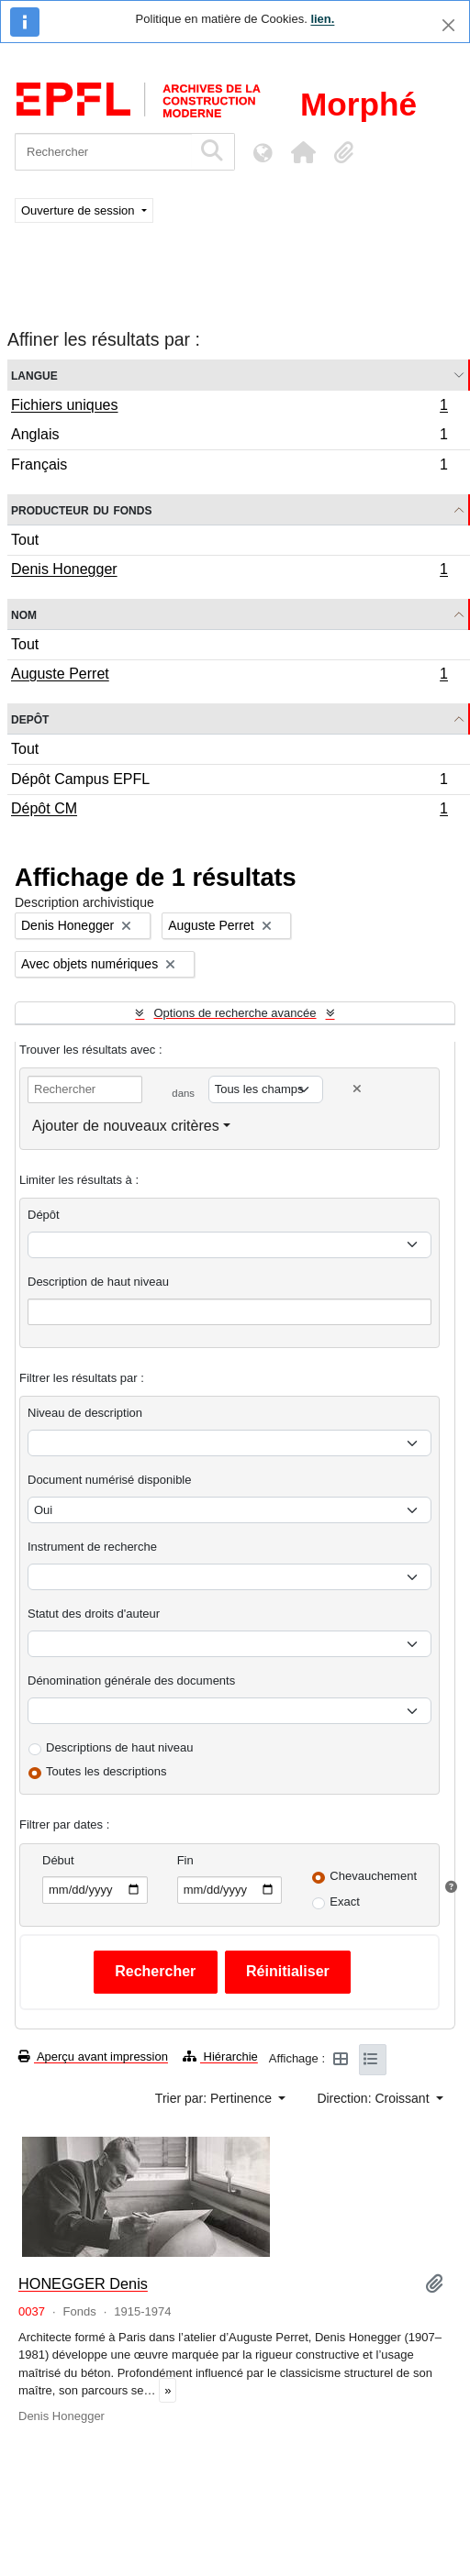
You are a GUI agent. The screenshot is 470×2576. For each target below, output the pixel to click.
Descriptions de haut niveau (119, 1747)
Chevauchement (373, 1876)
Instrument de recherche (92, 1546)
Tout (25, 539)
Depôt (30, 718)
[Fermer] (448, 25)
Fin (185, 1860)
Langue (34, 374)
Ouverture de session (79, 210)
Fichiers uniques (229, 407)
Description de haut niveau (98, 1281)
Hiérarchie (220, 2056)
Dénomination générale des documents (131, 1680)
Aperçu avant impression (93, 2056)
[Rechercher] (103, 152)
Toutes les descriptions (106, 1771)
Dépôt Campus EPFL (229, 781)
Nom (24, 614)
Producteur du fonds (81, 509)
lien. (322, 19)
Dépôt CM (229, 811)
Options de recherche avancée (234, 1013)
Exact (345, 1901)
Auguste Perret (229, 676)
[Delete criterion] (357, 1089)
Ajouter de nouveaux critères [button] (125, 1125)
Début (58, 1860)
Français (229, 467)
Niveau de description (85, 1413)
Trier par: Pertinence (215, 2098)
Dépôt (44, 1215)
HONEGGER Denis (83, 2283)
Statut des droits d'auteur (94, 1613)
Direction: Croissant (374, 2098)
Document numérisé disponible (109, 1480)
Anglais (229, 437)
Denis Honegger (229, 571)
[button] (303, 152)
